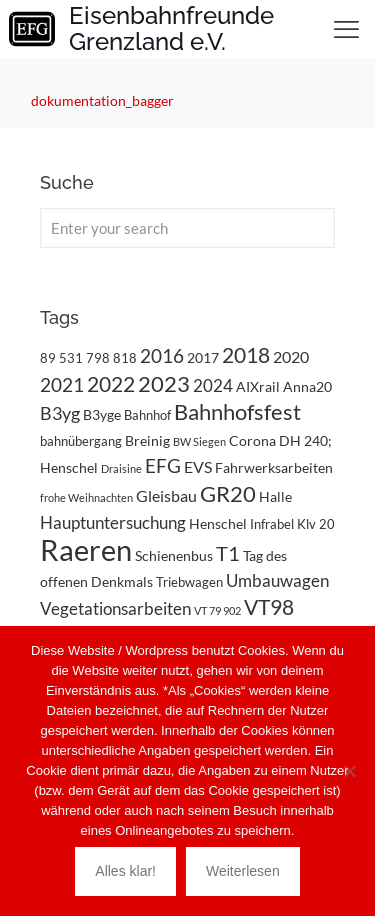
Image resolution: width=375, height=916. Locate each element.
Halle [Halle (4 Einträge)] (275, 496)
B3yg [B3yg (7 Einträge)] (60, 413)
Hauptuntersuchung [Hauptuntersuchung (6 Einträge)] (113, 522)
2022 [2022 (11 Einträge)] (111, 384)
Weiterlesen (243, 871)
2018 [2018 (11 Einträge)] (246, 355)
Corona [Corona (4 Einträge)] (252, 440)
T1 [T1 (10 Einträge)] (228, 553)
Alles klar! (125, 871)
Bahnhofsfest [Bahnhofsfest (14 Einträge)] (237, 411)
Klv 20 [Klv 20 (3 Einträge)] (316, 524)
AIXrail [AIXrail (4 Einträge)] (258, 386)
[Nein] (350, 771)
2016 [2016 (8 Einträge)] (162, 356)
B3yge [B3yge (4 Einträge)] (102, 414)
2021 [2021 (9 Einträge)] (62, 384)
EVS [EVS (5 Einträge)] (198, 466)
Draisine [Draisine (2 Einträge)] (121, 468)
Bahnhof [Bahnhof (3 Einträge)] (147, 415)
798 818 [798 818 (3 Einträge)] (111, 358)
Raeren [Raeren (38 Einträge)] (86, 549)
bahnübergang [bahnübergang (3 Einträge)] (81, 441)
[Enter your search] (187, 228)
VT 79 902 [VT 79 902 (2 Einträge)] (217, 610)
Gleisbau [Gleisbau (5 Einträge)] (166, 495)
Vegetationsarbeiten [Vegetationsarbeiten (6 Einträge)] (115, 608)
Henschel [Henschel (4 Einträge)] (218, 523)
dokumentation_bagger (102, 100)
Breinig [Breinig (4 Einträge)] (147, 440)
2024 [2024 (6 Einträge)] (213, 385)
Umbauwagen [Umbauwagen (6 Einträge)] (277, 580)
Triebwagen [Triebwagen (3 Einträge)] (189, 582)
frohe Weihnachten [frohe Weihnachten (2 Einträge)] (86, 497)
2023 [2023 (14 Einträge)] (164, 383)
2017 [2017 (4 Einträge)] (203, 357)
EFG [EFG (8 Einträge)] (163, 466)
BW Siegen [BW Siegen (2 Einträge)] (199, 441)
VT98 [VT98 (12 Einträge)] (269, 607)
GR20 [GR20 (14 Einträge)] (228, 493)
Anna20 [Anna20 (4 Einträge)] (307, 386)
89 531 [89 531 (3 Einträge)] (61, 358)
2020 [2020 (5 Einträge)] (291, 356)
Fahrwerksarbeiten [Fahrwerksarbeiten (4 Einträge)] (274, 467)
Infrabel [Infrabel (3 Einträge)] (272, 524)
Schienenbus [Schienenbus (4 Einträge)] (174, 555)
